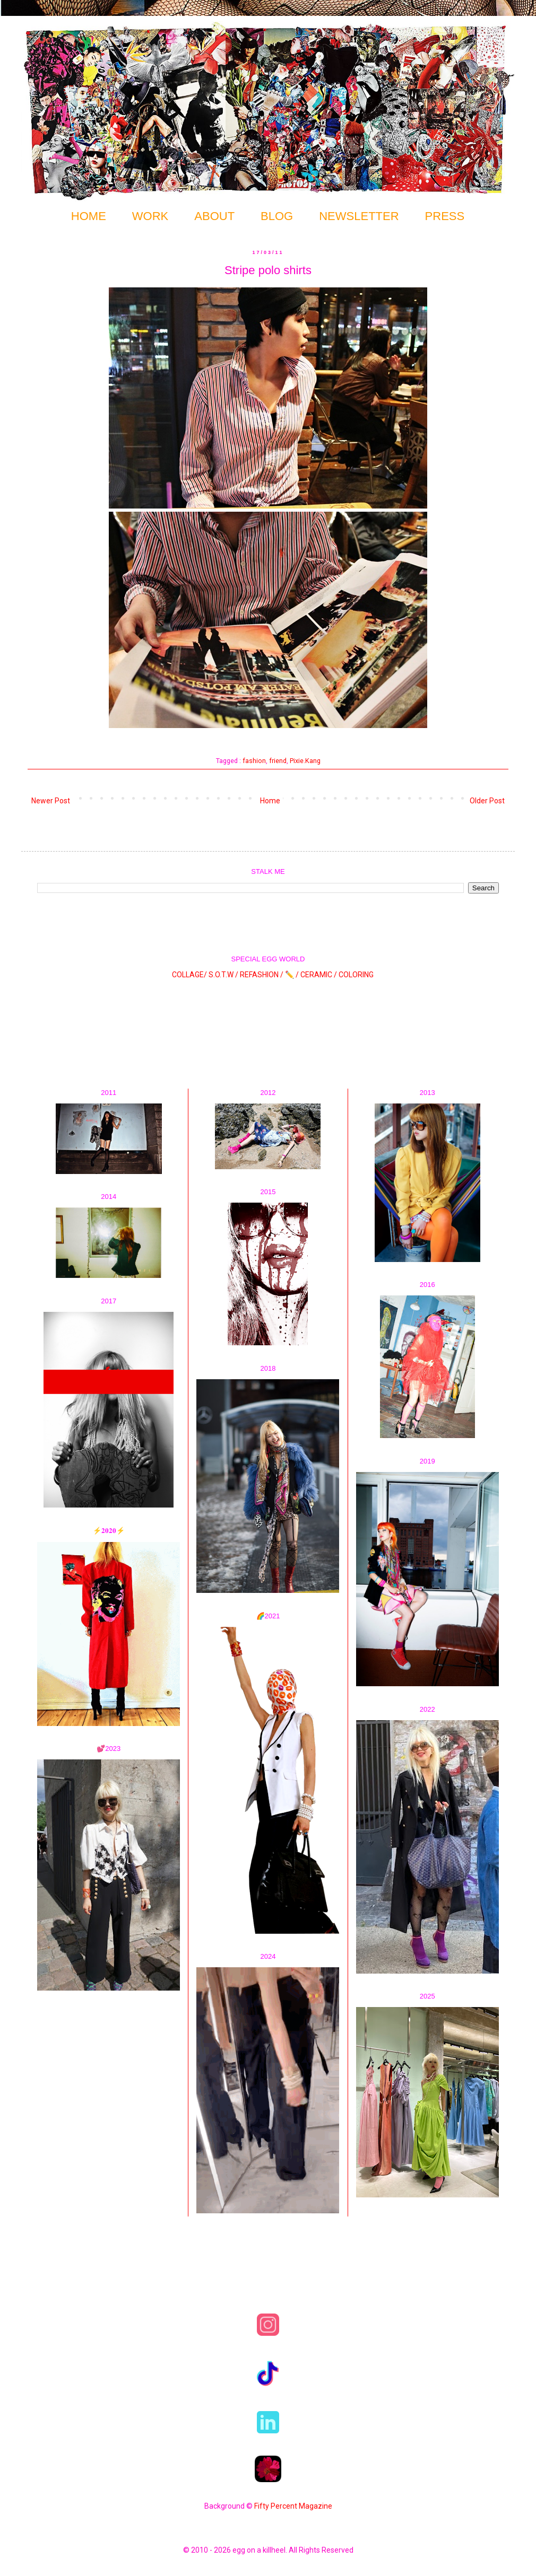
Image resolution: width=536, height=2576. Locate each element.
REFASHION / (261, 974)
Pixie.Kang (305, 761)
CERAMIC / (318, 974)
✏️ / (292, 974)
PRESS (445, 216)
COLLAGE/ (189, 974)
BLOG (277, 216)
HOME (88, 216)
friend (278, 761)
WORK (150, 216)
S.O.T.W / (223, 974)
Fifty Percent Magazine (293, 2506)
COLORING (356, 974)
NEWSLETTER (359, 216)
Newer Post (50, 800)
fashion (254, 761)
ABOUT (214, 216)
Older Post (487, 800)
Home (270, 800)
